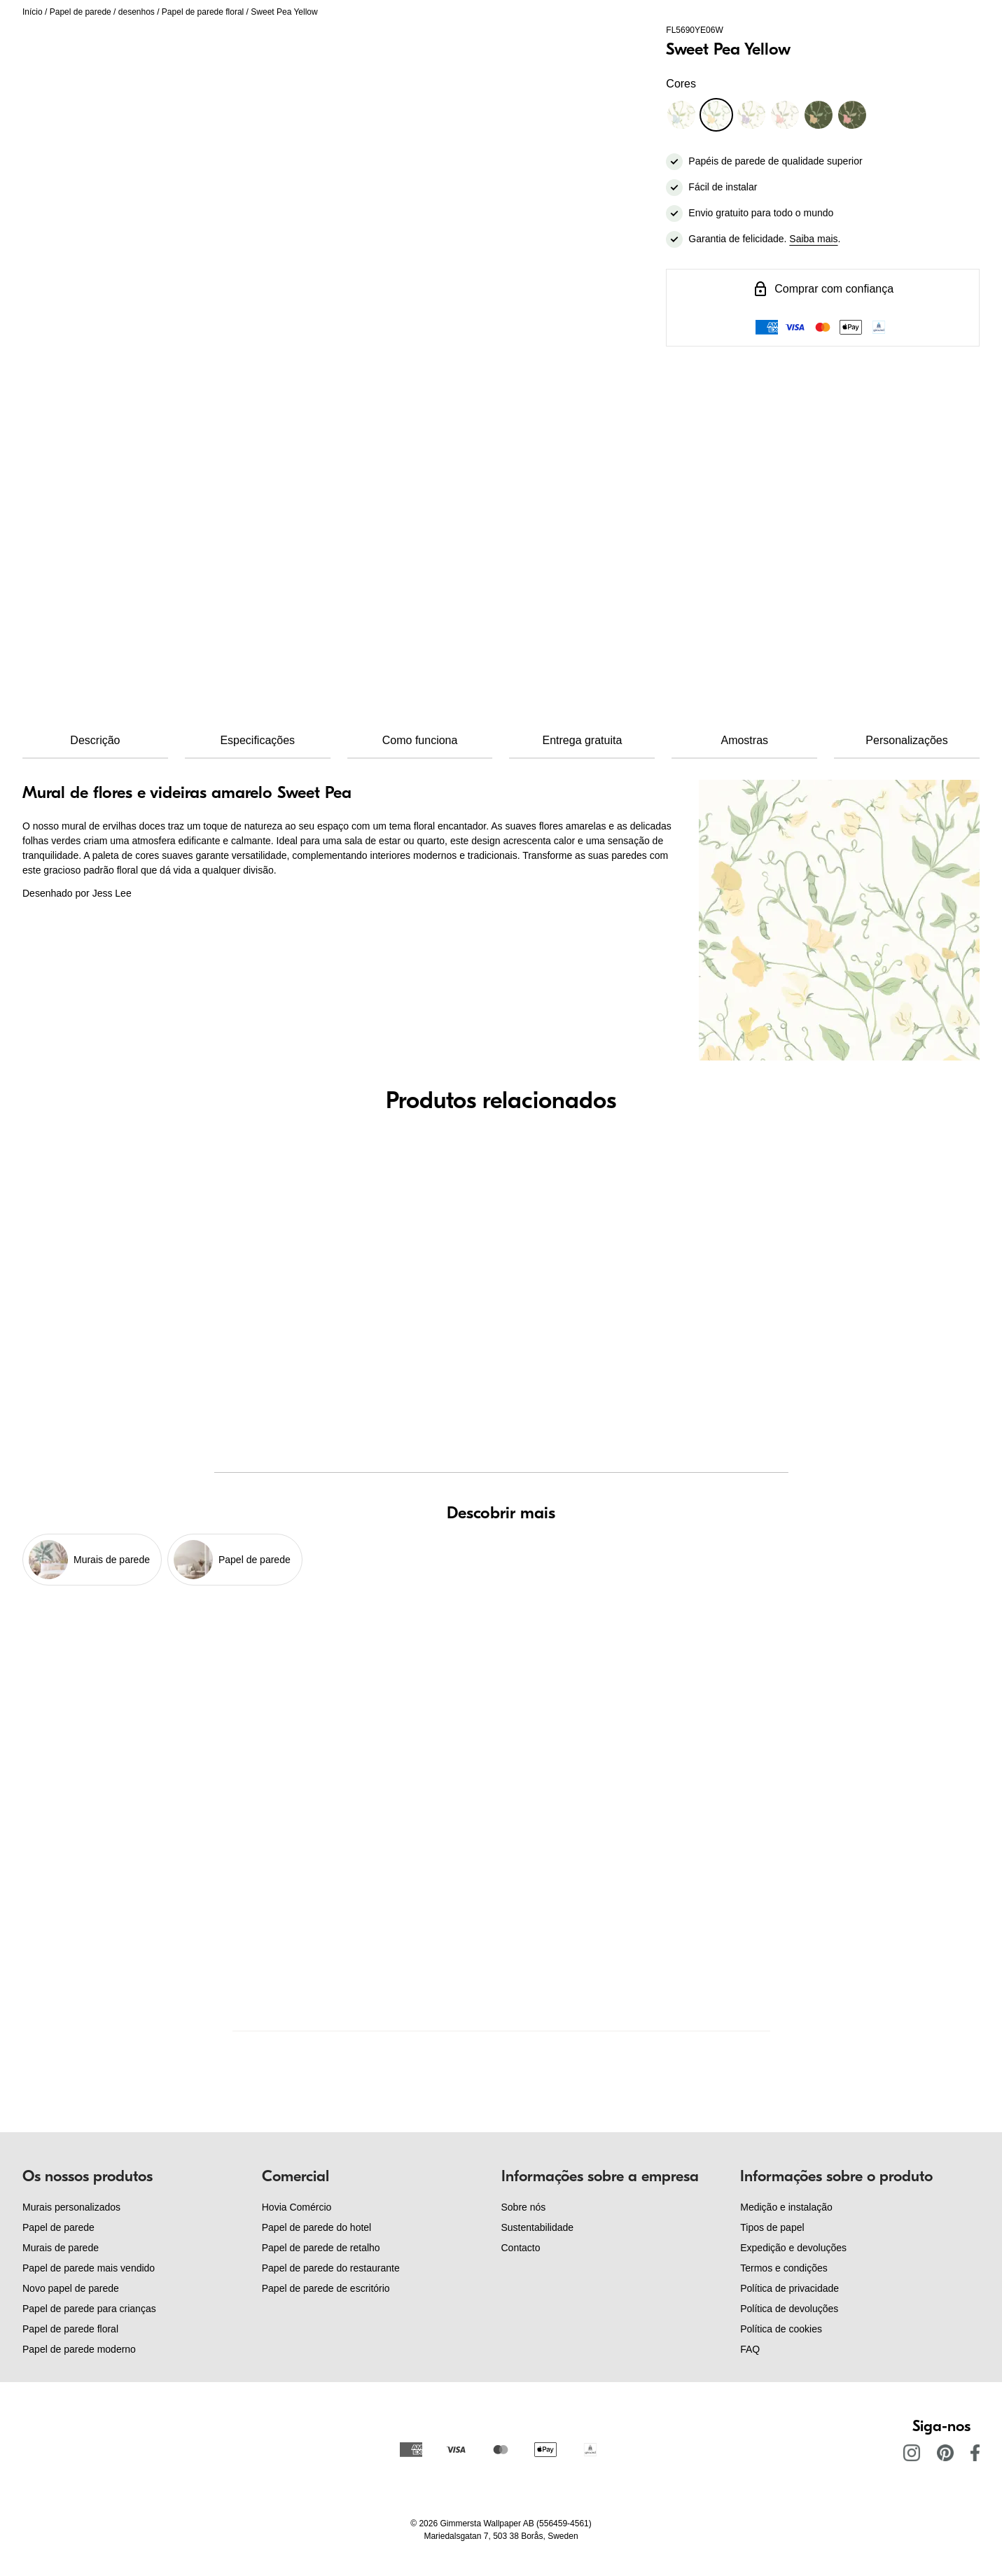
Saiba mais (813, 238)
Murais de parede (60, 2247)
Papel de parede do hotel (316, 2227)
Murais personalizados (71, 2207)
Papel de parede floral (203, 12)
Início (32, 12)
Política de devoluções (789, 2308)
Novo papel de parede (70, 2288)
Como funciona (420, 740)
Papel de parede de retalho (321, 2247)
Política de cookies (781, 2328)
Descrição (95, 740)
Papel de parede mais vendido (88, 2268)
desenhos (136, 12)
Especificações (257, 740)
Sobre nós (523, 2207)
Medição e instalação (786, 2207)
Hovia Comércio (297, 2207)
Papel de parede (80, 12)
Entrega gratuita (582, 740)
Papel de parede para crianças (89, 2308)
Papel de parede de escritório (326, 2288)
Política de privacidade (789, 2288)
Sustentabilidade (537, 2227)
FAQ (750, 2349)
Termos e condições (784, 2268)
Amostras (744, 740)
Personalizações (906, 740)
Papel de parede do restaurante (331, 2268)
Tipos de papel (772, 2227)
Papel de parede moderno (79, 2349)
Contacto (521, 2247)
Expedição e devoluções (793, 2247)
